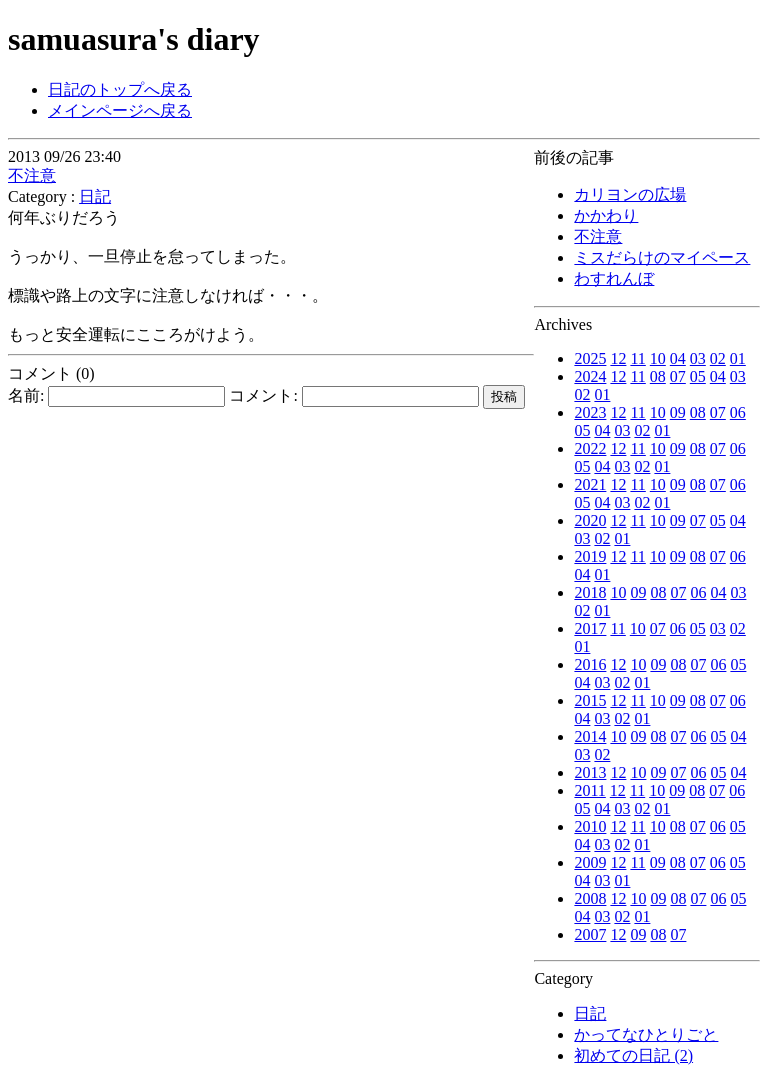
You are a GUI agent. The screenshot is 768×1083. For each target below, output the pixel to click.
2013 (590, 772)
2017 (590, 628)
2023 (590, 412)
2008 (590, 898)
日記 (590, 1013)
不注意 (598, 236)
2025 (590, 358)
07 (678, 376)
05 (698, 376)
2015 (590, 700)
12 (618, 358)
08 (658, 376)
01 (738, 358)
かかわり (606, 215)
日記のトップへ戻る (120, 89)
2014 (590, 736)
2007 (590, 934)
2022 (590, 448)
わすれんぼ (614, 278)
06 (738, 412)
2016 (590, 664)
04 (678, 358)
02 (718, 358)
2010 (590, 826)
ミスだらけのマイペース (662, 257)
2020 (590, 520)
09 (678, 412)
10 (658, 358)
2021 (590, 484)
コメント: (353, 395)
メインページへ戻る (120, 110)
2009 (590, 862)
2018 (590, 592)
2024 (590, 376)
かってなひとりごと (646, 1034)
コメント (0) (51, 373)
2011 (589, 790)
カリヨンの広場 (630, 194)
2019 (590, 556)
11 (637, 358)
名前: (116, 395)
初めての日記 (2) (633, 1055)
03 (698, 358)
